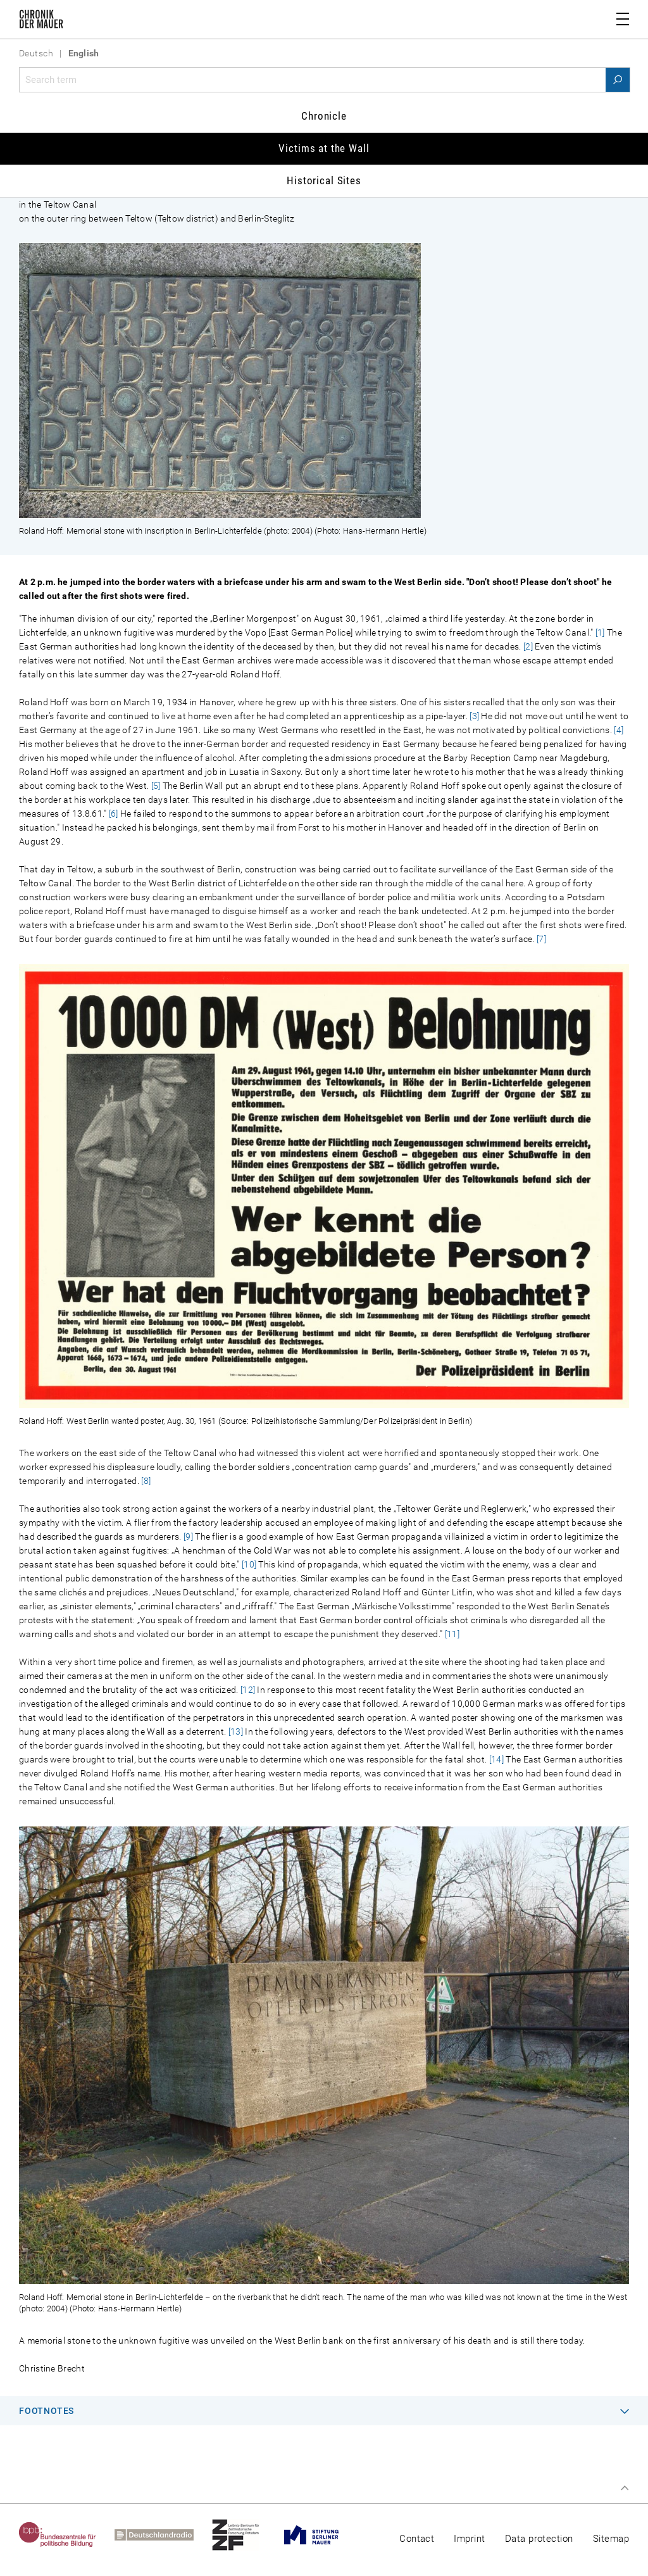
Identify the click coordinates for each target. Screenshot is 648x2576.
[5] (156, 786)
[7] (541, 939)
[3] (474, 716)
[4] (618, 730)
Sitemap (611, 2538)
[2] (528, 646)
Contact (416, 2538)
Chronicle (324, 116)
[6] (113, 813)
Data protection (539, 2538)
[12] (247, 1690)
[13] (235, 1731)
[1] (600, 632)
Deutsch (36, 53)
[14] (496, 1759)
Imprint (469, 2538)
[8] (146, 1481)
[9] (188, 1536)
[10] (249, 1564)
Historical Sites (324, 180)
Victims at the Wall (323, 148)
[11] (452, 1634)
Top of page (624, 2488)
